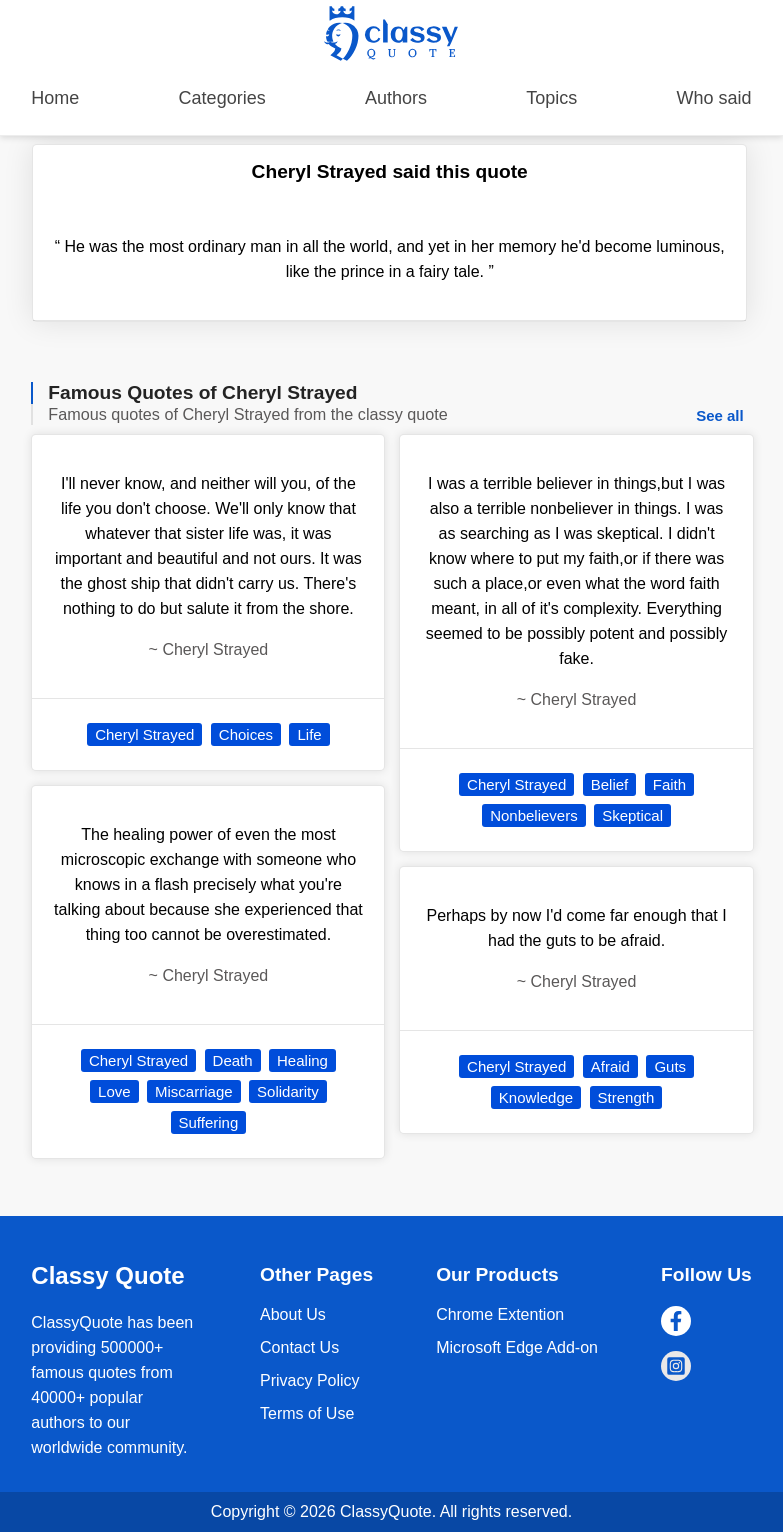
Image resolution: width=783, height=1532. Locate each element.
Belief (610, 784)
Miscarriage (194, 1091)
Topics (551, 98)
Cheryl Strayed (144, 734)
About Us (293, 1314)
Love (114, 1091)
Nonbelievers (534, 815)
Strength (626, 1097)
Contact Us (299, 1347)
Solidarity (288, 1091)
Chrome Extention (500, 1314)
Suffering (209, 1122)
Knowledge (536, 1097)
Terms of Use (307, 1413)
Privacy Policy (310, 1380)
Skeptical (632, 815)
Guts (670, 1066)
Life (309, 734)
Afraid (610, 1066)
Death (233, 1060)
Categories (222, 98)
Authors (396, 98)
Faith (669, 784)
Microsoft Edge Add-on (517, 1347)
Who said (714, 98)
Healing (302, 1060)
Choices (246, 734)
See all (720, 415)
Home (55, 98)
